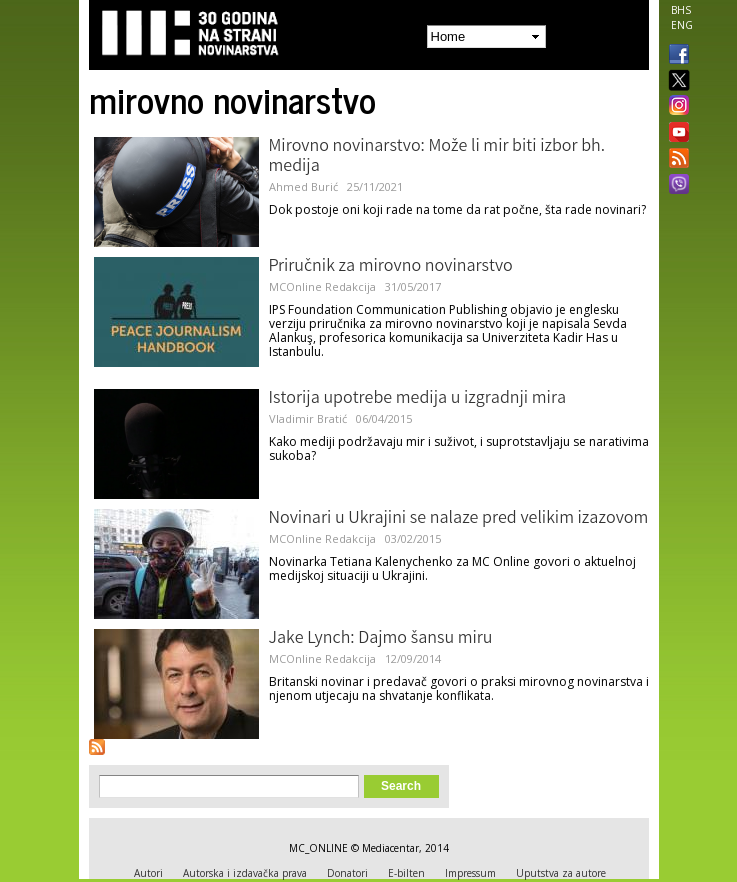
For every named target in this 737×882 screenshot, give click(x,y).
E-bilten (406, 873)
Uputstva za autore (561, 873)
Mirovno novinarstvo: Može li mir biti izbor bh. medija (437, 157)
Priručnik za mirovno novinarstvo (391, 267)
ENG (682, 25)
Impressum (470, 873)
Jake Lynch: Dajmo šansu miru (381, 639)
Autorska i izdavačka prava (245, 873)
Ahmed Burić (303, 186)
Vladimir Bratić (308, 418)
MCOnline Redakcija (322, 286)
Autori (148, 873)
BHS (681, 10)
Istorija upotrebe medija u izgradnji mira (418, 399)
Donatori (347, 873)
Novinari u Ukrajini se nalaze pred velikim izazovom (459, 519)
